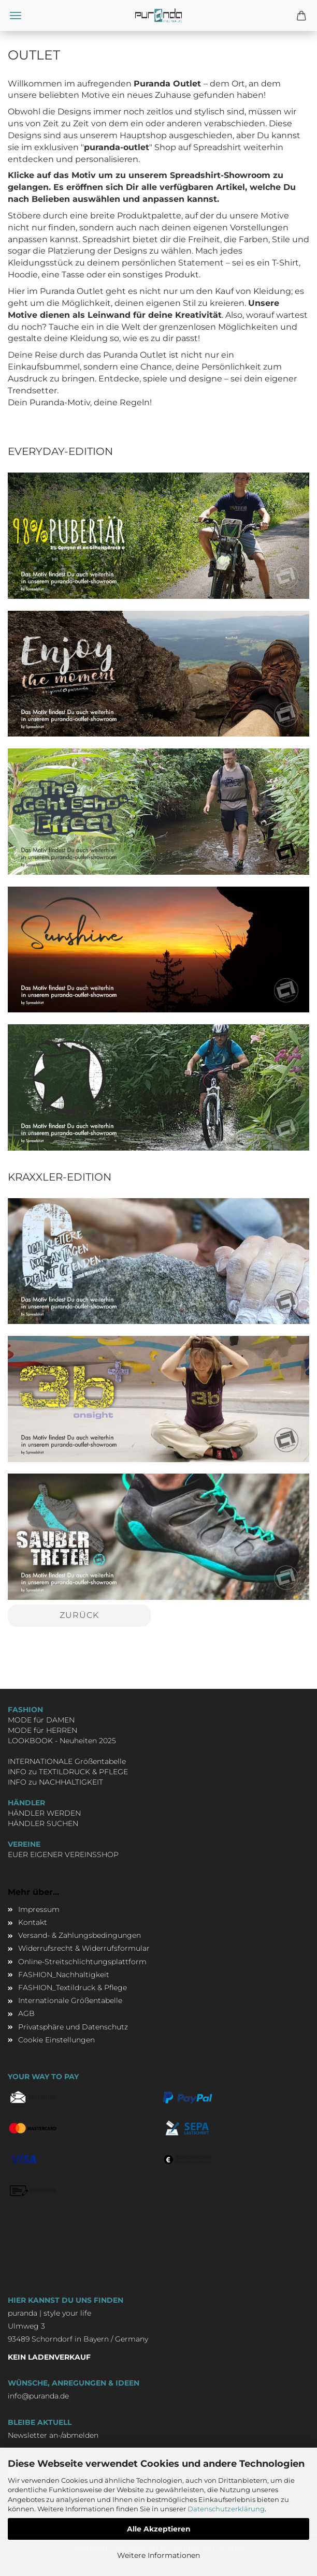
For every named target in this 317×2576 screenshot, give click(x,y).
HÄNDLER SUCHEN (43, 1823)
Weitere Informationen (158, 2555)
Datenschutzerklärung (226, 2509)
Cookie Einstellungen (56, 2039)
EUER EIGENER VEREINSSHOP (63, 1854)
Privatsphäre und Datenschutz (73, 2027)
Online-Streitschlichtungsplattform (82, 1961)
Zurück (79, 1615)
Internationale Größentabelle (70, 2000)
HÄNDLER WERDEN (44, 1813)
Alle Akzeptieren (159, 2529)
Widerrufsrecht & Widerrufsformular (84, 1948)
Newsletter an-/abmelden (53, 2435)
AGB (26, 2013)
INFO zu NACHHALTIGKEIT (55, 1782)
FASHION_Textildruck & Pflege (72, 1987)
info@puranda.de (38, 2396)
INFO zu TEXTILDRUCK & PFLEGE (68, 1771)
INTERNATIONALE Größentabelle (67, 1761)
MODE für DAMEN (41, 1720)
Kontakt (32, 1922)
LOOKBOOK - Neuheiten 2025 (62, 1740)
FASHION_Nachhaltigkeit (63, 1974)
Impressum (39, 1909)
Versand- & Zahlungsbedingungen (79, 1935)
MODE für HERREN (42, 1730)
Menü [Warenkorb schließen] (15, 15)
